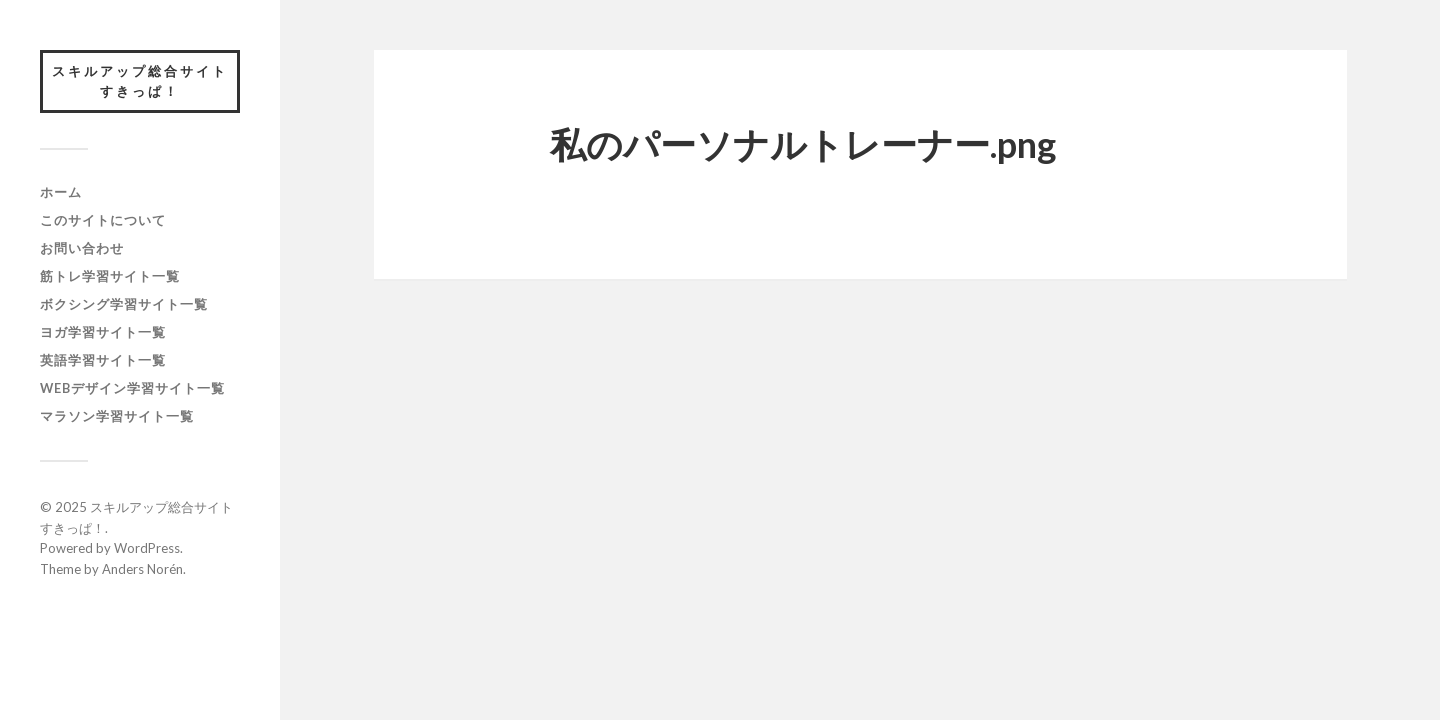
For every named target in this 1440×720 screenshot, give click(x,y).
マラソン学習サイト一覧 (117, 416)
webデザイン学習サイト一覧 (132, 388)
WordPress (147, 548)
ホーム (61, 192)
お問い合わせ (82, 248)
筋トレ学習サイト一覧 (110, 276)
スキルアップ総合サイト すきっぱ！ (146, 81)
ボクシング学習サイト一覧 (124, 304)
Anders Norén (142, 569)
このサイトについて (103, 220)
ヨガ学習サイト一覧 (103, 332)
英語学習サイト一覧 (103, 360)
